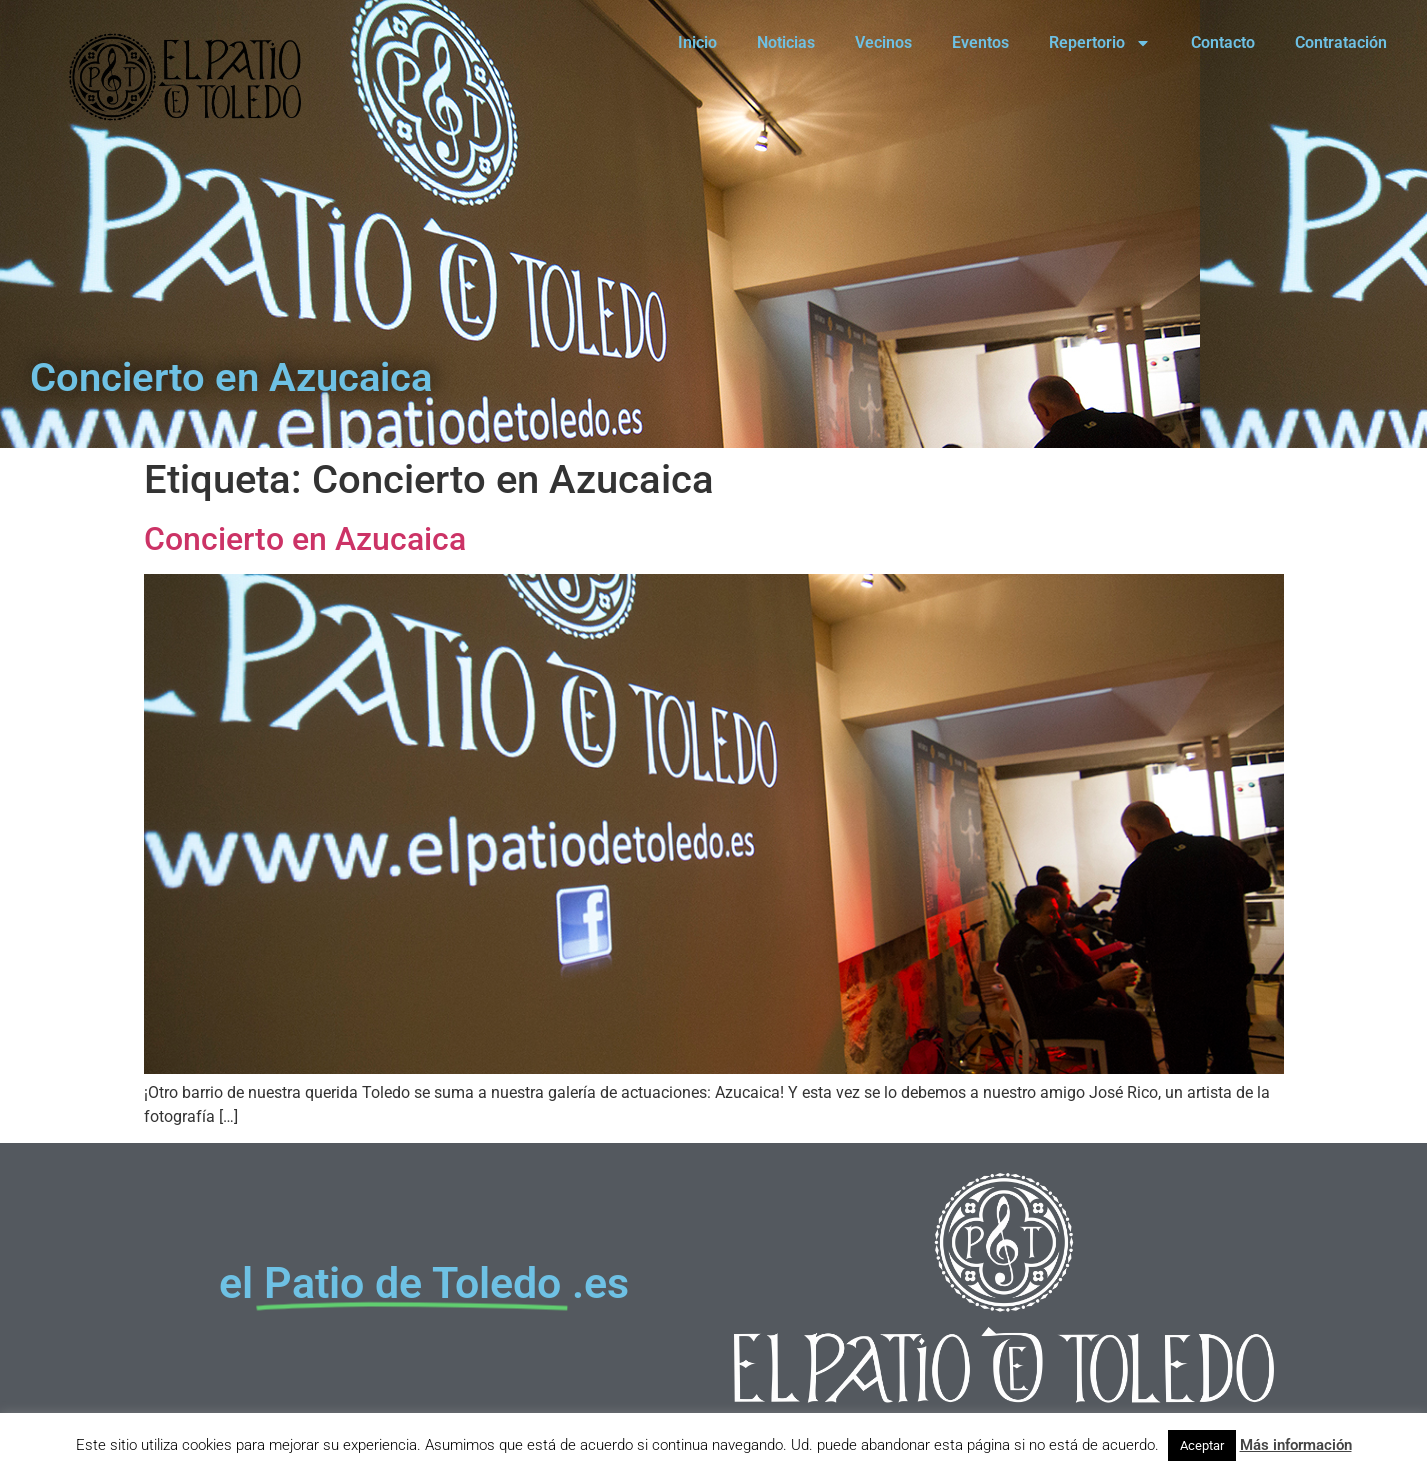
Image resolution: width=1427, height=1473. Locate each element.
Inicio (697, 42)
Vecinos (883, 42)
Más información (1296, 1445)
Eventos (980, 42)
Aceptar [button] (1202, 1445)
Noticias (786, 42)
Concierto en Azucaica (305, 539)
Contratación (1341, 42)
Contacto (1223, 42)
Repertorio (1100, 43)
